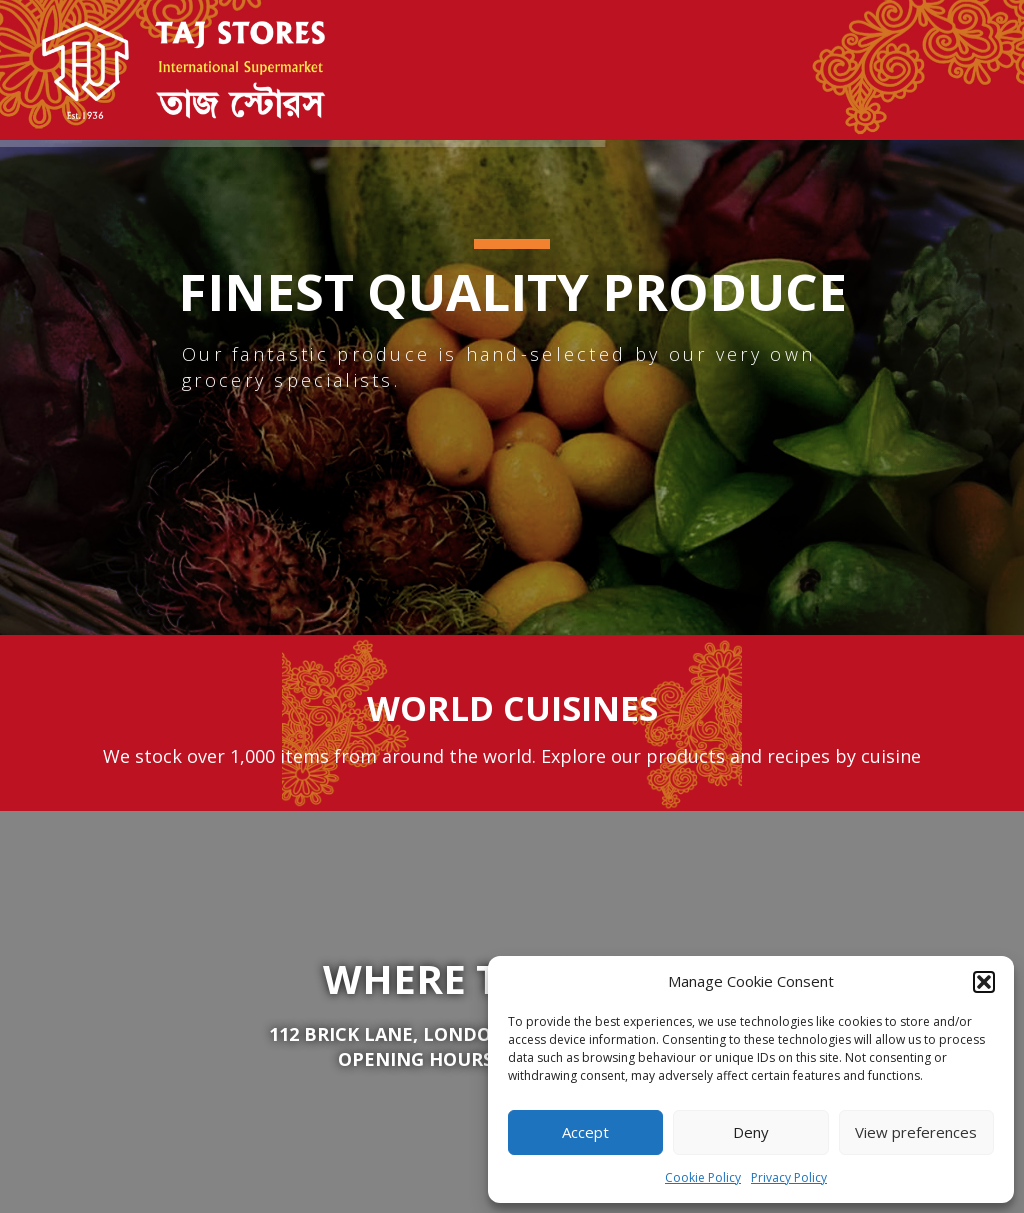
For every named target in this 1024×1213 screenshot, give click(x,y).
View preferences (916, 1132)
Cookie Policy (703, 1177)
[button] (984, 982)
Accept (585, 1132)
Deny (751, 1132)
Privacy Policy (789, 1177)
